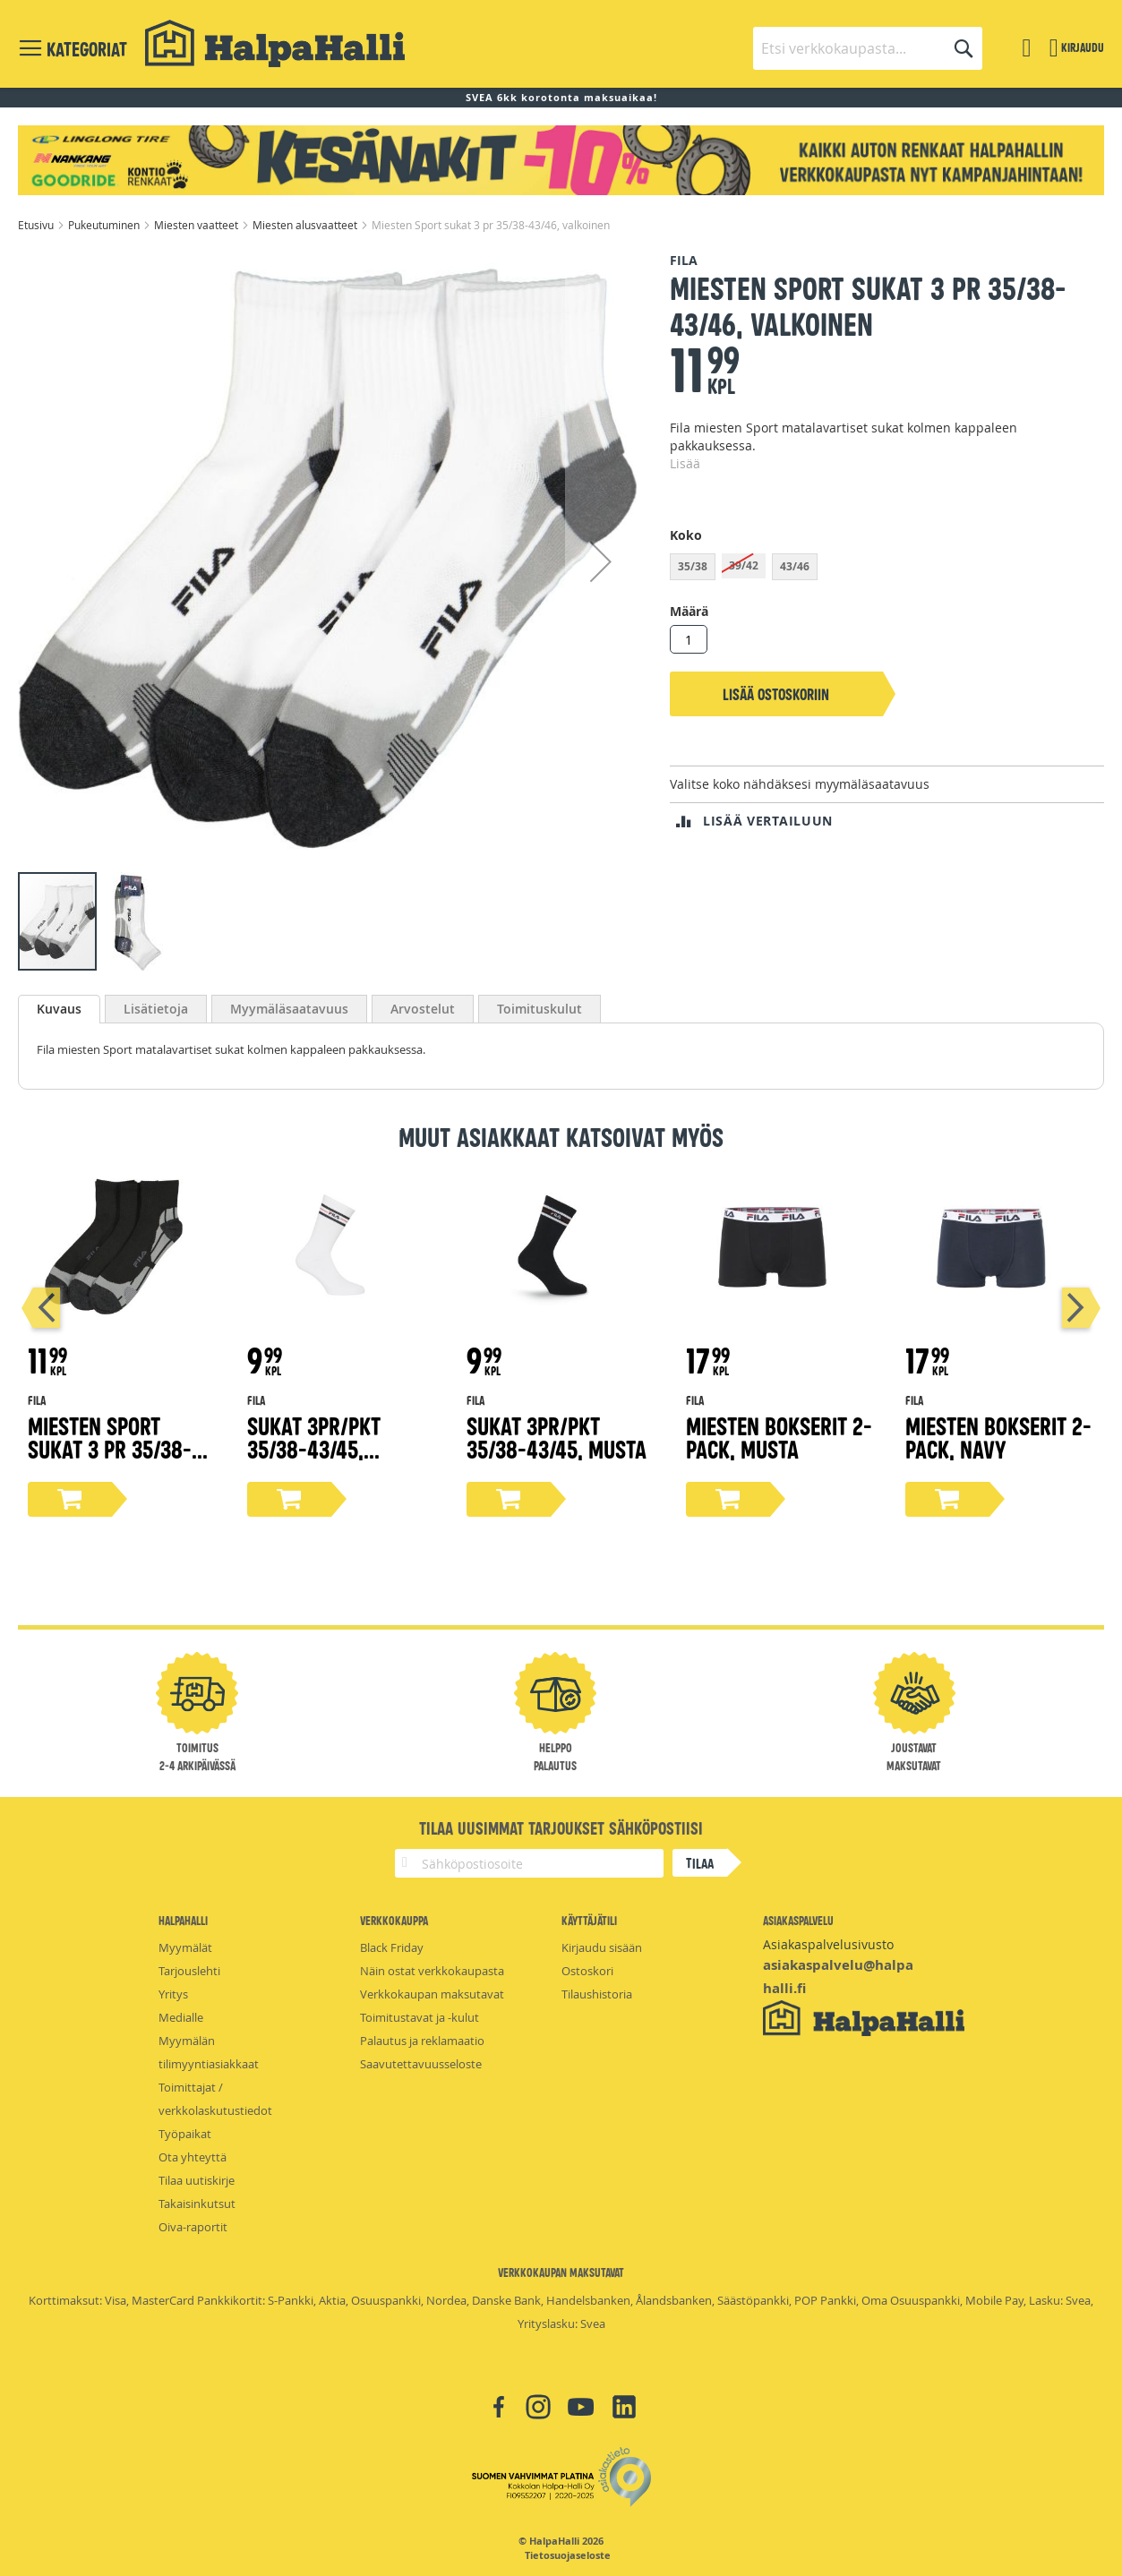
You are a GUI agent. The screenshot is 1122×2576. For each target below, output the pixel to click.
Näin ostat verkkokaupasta (432, 1971)
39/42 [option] (743, 565)
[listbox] (887, 569)
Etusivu (37, 225)
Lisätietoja (156, 1008)
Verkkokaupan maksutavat (432, 1994)
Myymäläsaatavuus (289, 1008)
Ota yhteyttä (192, 2157)
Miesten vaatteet (197, 225)
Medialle (180, 2017)
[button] (601, 561)
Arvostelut (422, 1008)
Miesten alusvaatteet (306, 225)
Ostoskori (587, 1971)
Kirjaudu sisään (601, 1947)
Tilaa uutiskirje (196, 2180)
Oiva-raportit (192, 2227)
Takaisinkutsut (197, 2203)
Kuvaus (59, 1008)
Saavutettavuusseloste (421, 2064)
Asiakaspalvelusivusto (828, 1944)
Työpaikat (184, 2134)
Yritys (173, 1994)
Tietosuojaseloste (568, 2555)
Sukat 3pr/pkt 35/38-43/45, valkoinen (314, 1448)
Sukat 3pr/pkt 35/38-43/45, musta (557, 1436)
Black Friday (392, 1947)
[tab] (59, 1009)
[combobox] (867, 48)
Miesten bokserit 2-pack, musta (779, 1436)
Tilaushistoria (596, 1994)
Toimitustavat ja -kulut (419, 2017)
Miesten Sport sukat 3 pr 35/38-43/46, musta (110, 1448)
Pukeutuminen (105, 225)
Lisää (685, 463)
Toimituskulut (539, 1008)
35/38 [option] (692, 566)
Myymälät (185, 1947)
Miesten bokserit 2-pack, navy (998, 1436)
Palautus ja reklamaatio (422, 2041)
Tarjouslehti (189, 1971)
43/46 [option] (794, 566)
